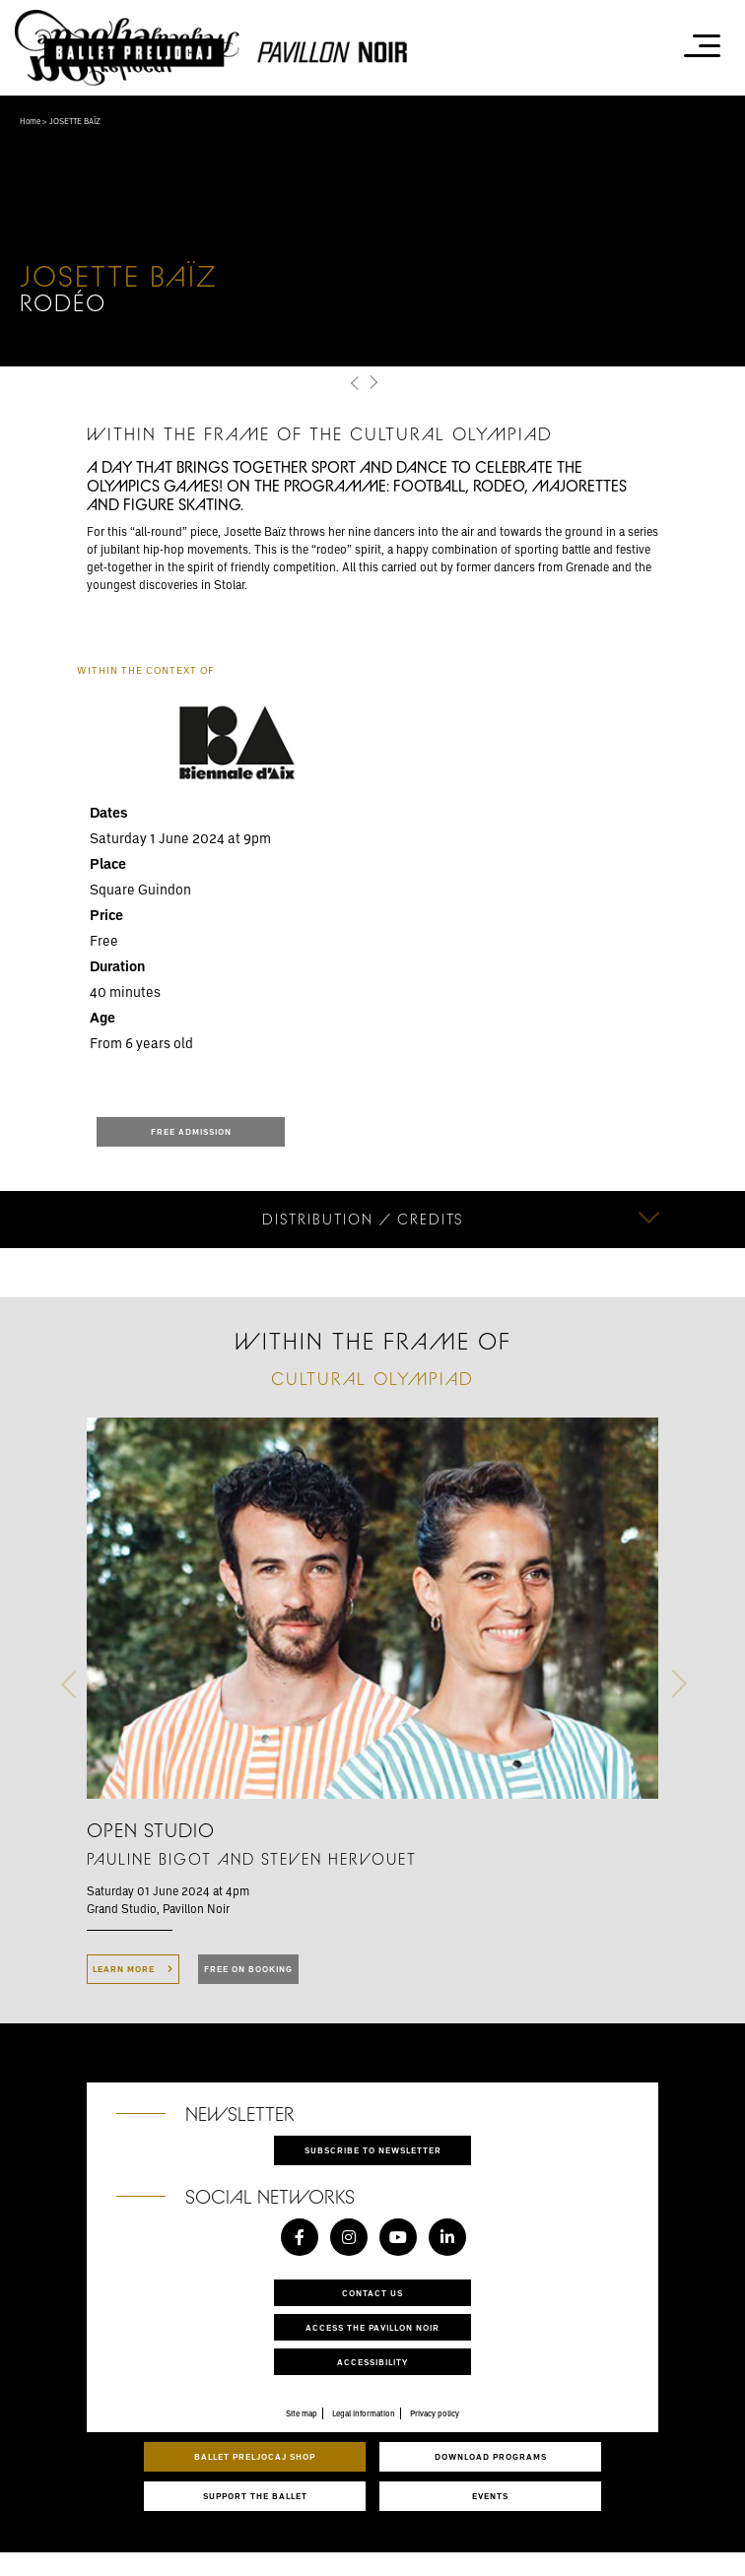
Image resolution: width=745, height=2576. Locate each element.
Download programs (491, 2456)
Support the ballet (255, 2495)
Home (30, 121)
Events (490, 2495)
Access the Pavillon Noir (372, 2327)
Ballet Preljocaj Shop (254, 2456)
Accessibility (372, 2361)
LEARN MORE (133, 1968)
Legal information (363, 2413)
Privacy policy (434, 2413)
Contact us (372, 2292)
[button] (355, 382)
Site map (301, 2413)
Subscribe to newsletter (373, 2150)
